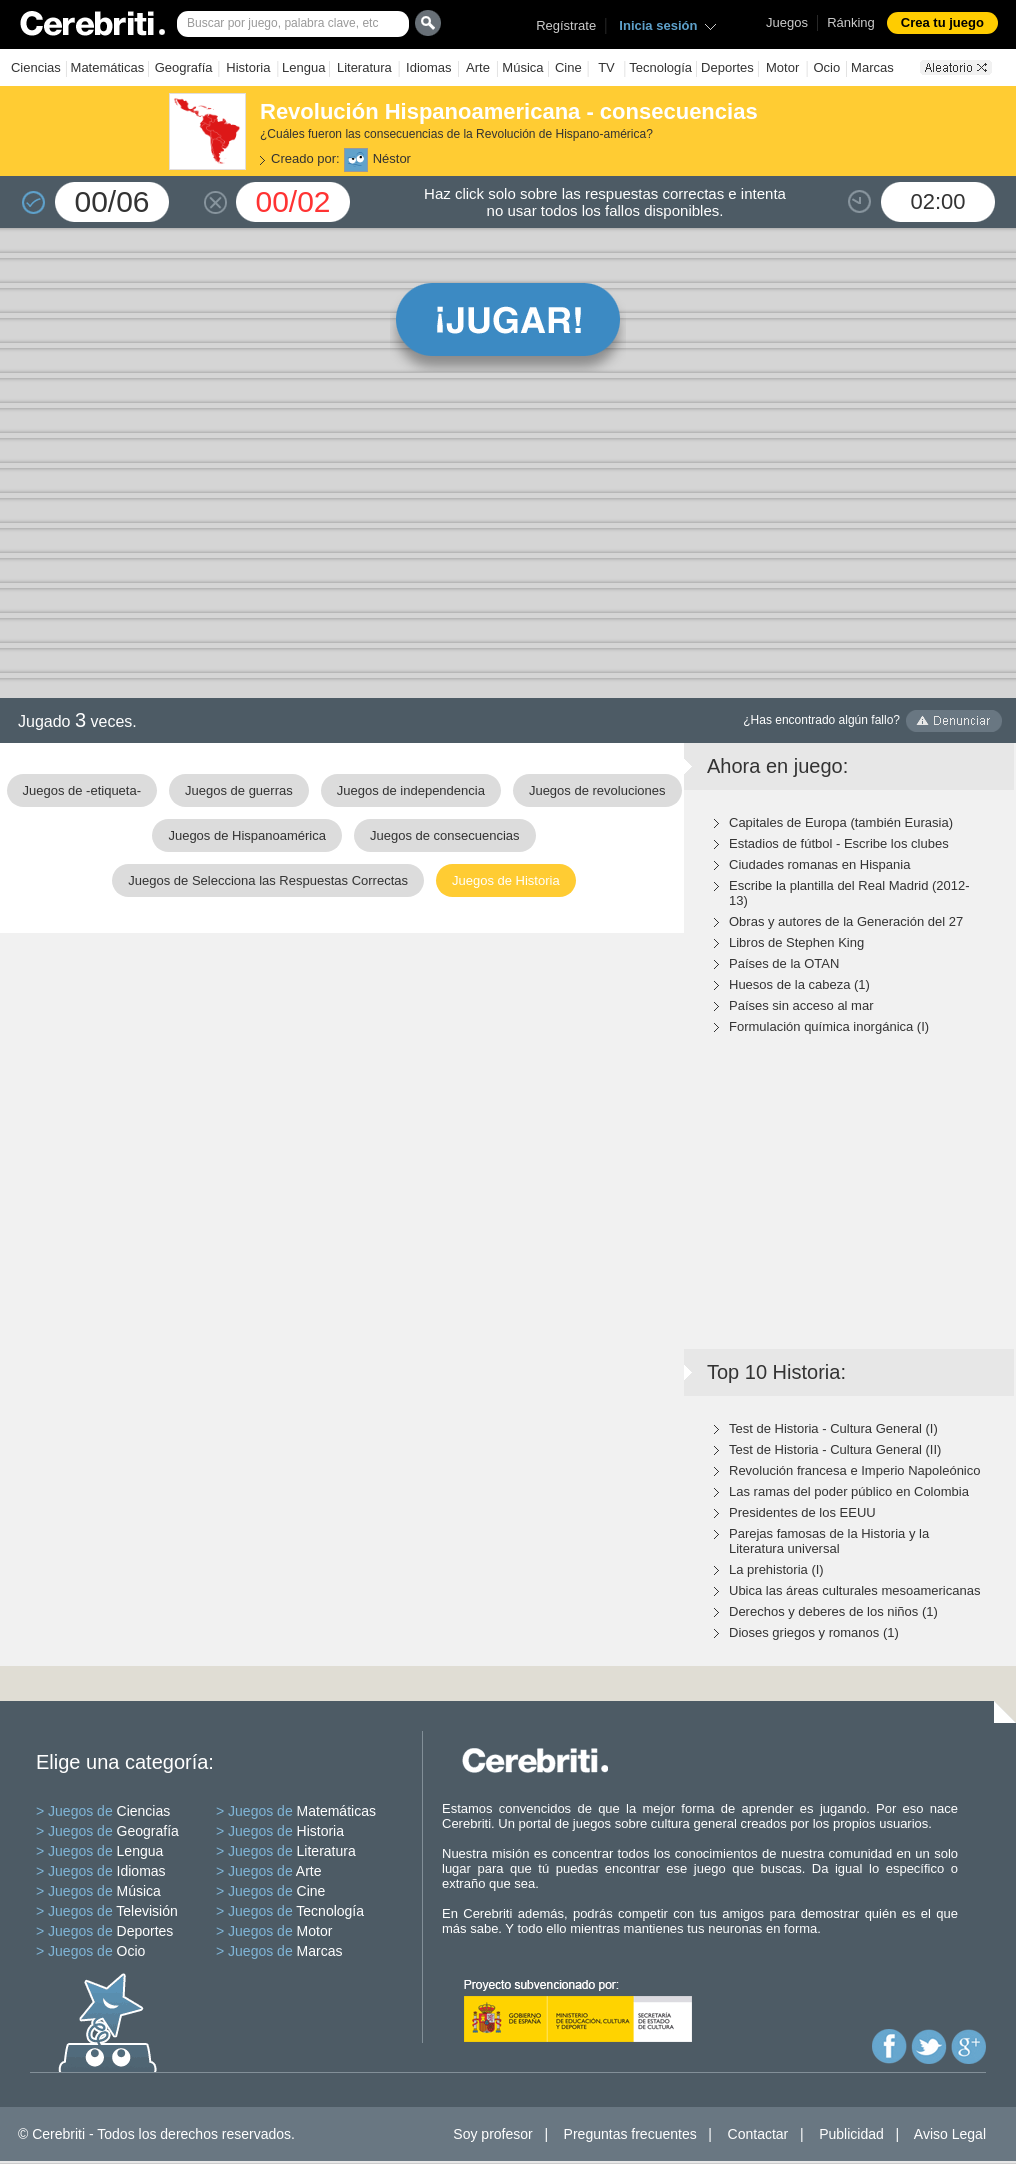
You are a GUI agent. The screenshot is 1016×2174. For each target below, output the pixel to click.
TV (606, 67)
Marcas (872, 67)
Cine (568, 67)
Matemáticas (108, 67)
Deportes (727, 67)
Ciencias (36, 67)
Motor (782, 67)
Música (522, 67)
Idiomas (429, 67)
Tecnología (660, 67)
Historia (248, 67)
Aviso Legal (950, 2134)
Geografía (184, 67)
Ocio (826, 67)
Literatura (364, 67)
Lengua (303, 67)
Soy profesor (492, 2134)
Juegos (787, 22)
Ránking (851, 22)
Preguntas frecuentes (630, 2134)
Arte (478, 67)
